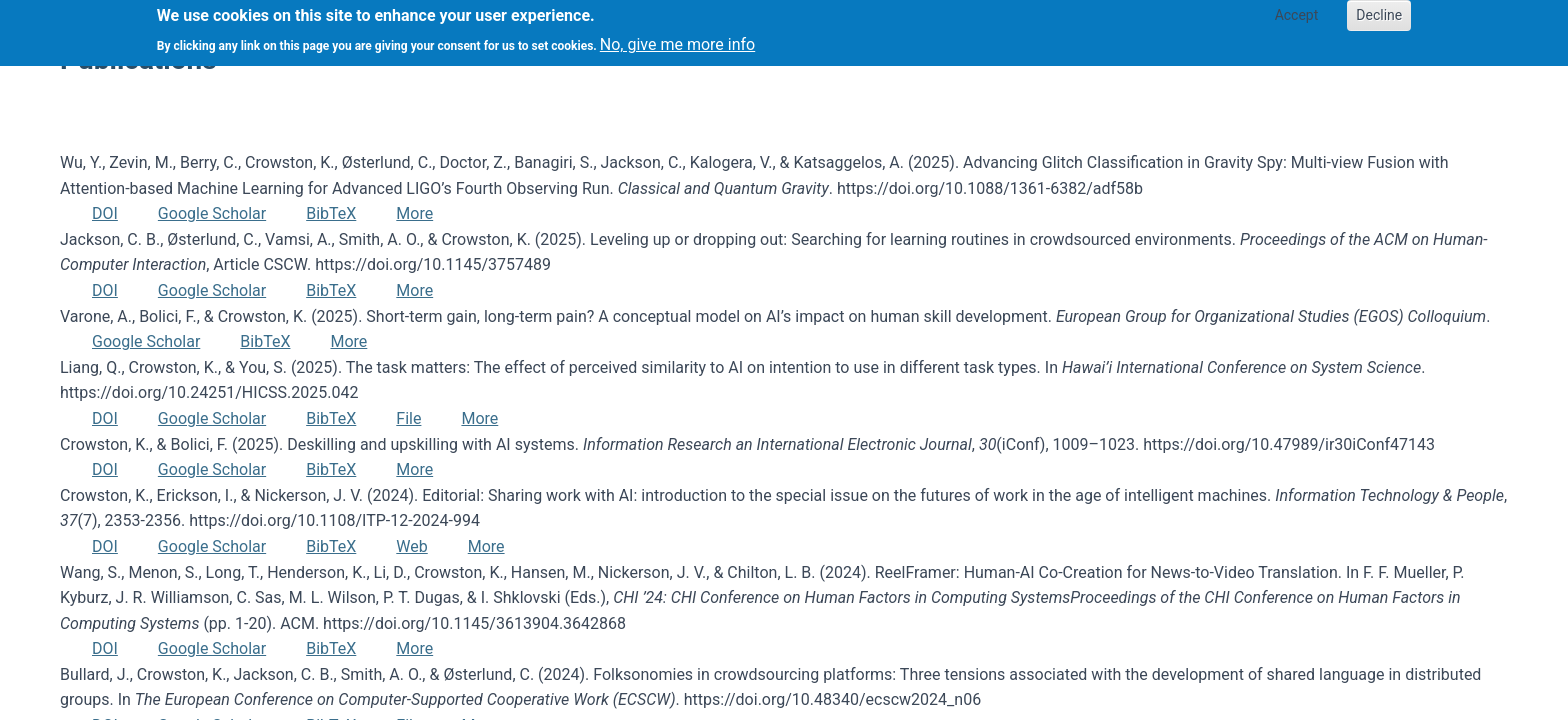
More (414, 213)
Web (411, 546)
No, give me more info (677, 38)
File (408, 418)
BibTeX (331, 213)
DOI (105, 213)
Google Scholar (212, 213)
